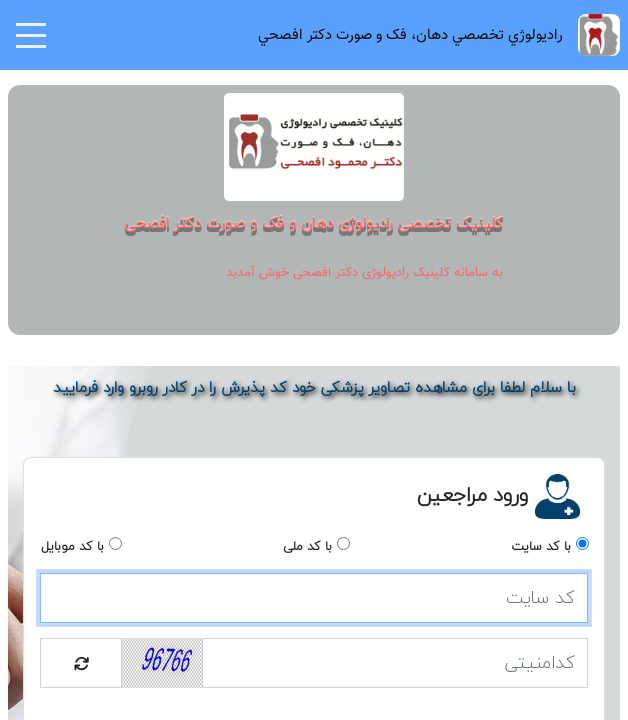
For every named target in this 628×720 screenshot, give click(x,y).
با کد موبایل (72, 547)
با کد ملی (307, 547)
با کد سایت (541, 547)
